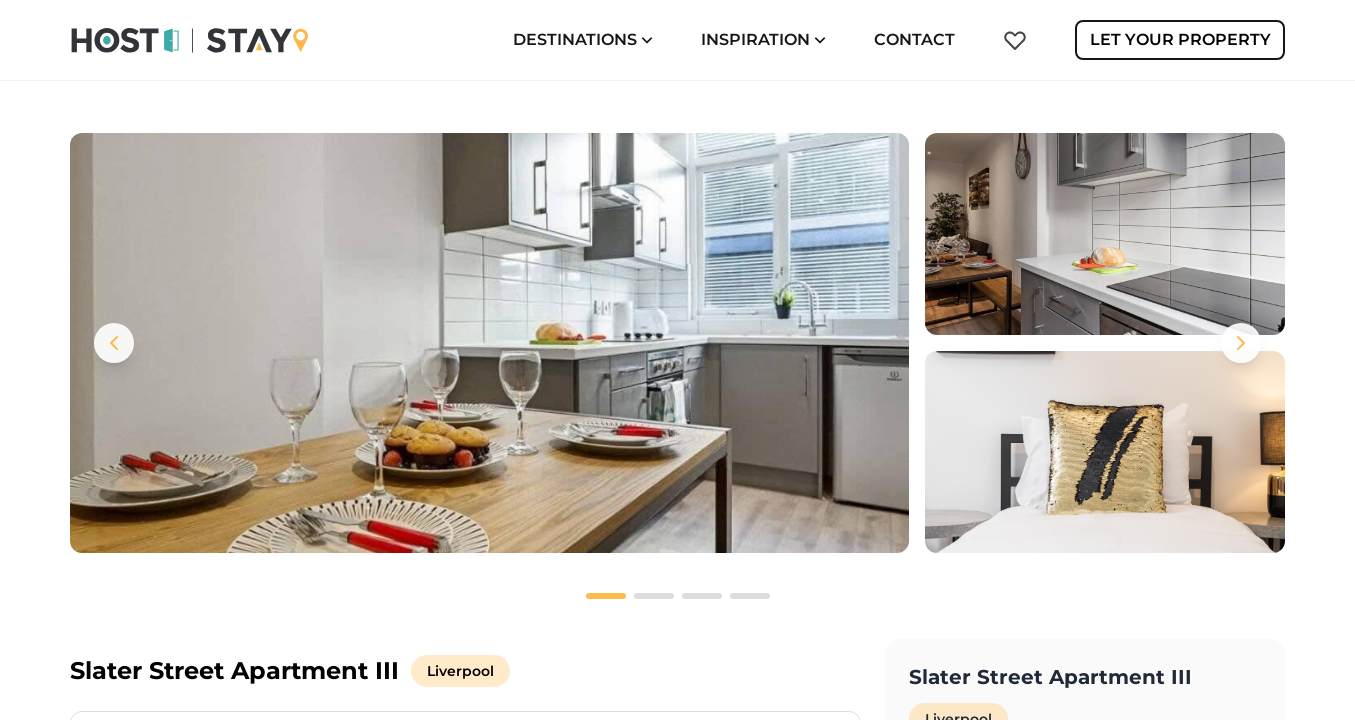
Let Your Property (1180, 39)
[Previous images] (114, 343)
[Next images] (1241, 343)
